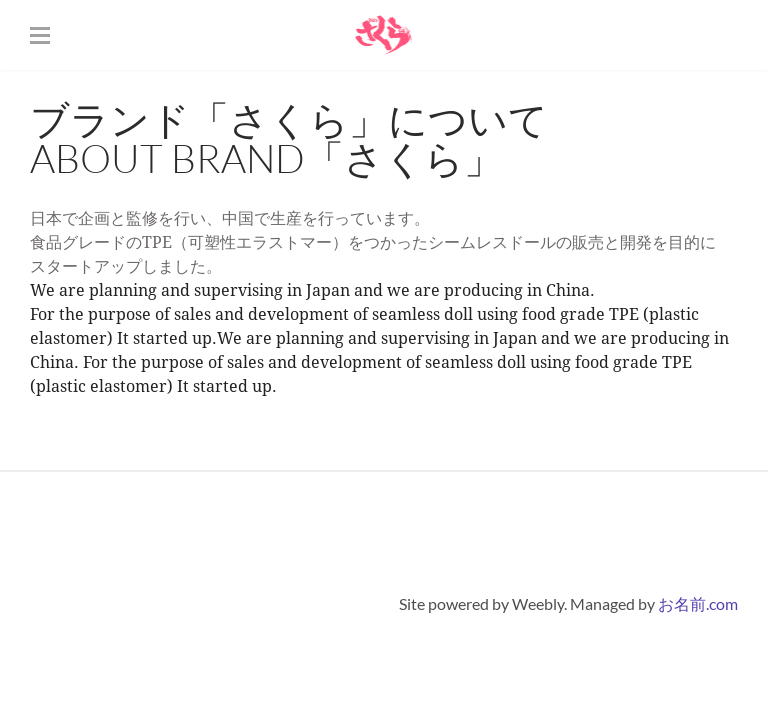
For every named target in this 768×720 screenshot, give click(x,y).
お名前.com (698, 603)
